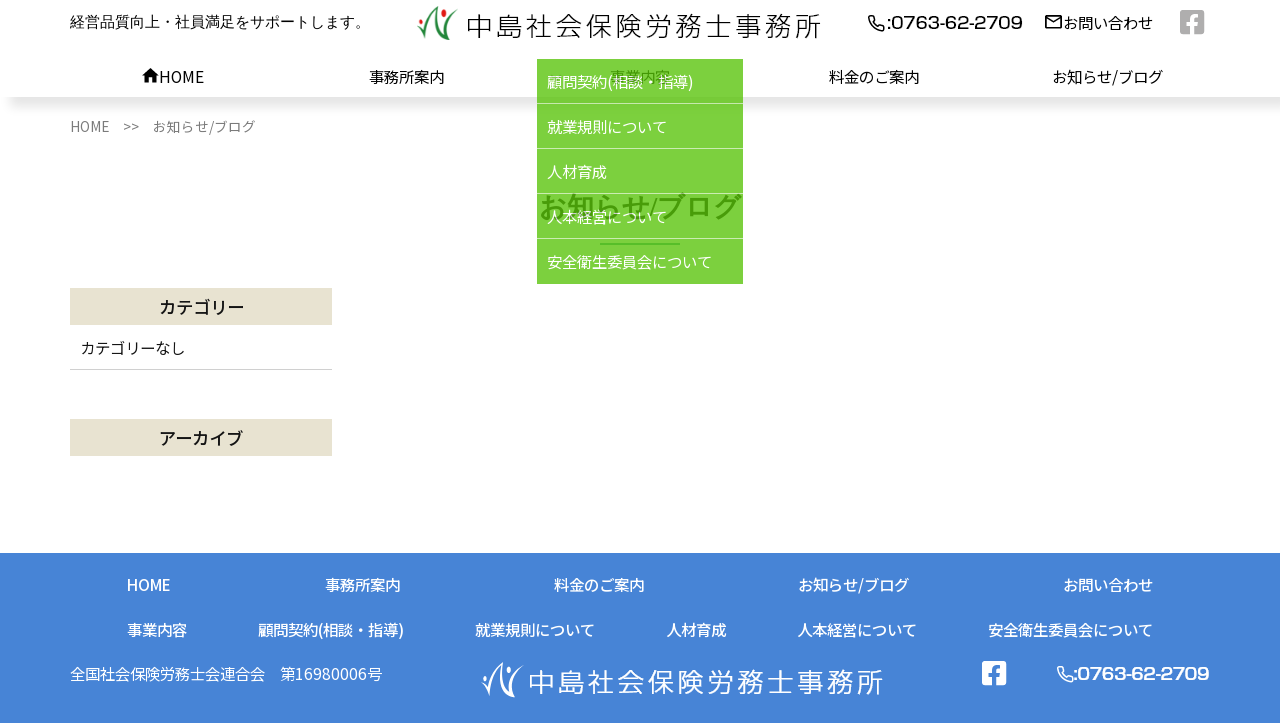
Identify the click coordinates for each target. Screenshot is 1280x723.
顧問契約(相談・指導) (331, 629)
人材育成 (696, 629)
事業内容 (640, 76)
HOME (173, 76)
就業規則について (535, 629)
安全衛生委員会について (1070, 629)
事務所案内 (406, 76)
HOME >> (111, 126)
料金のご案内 (874, 76)
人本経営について (857, 629)
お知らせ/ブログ (1107, 76)
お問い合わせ (1099, 22)
